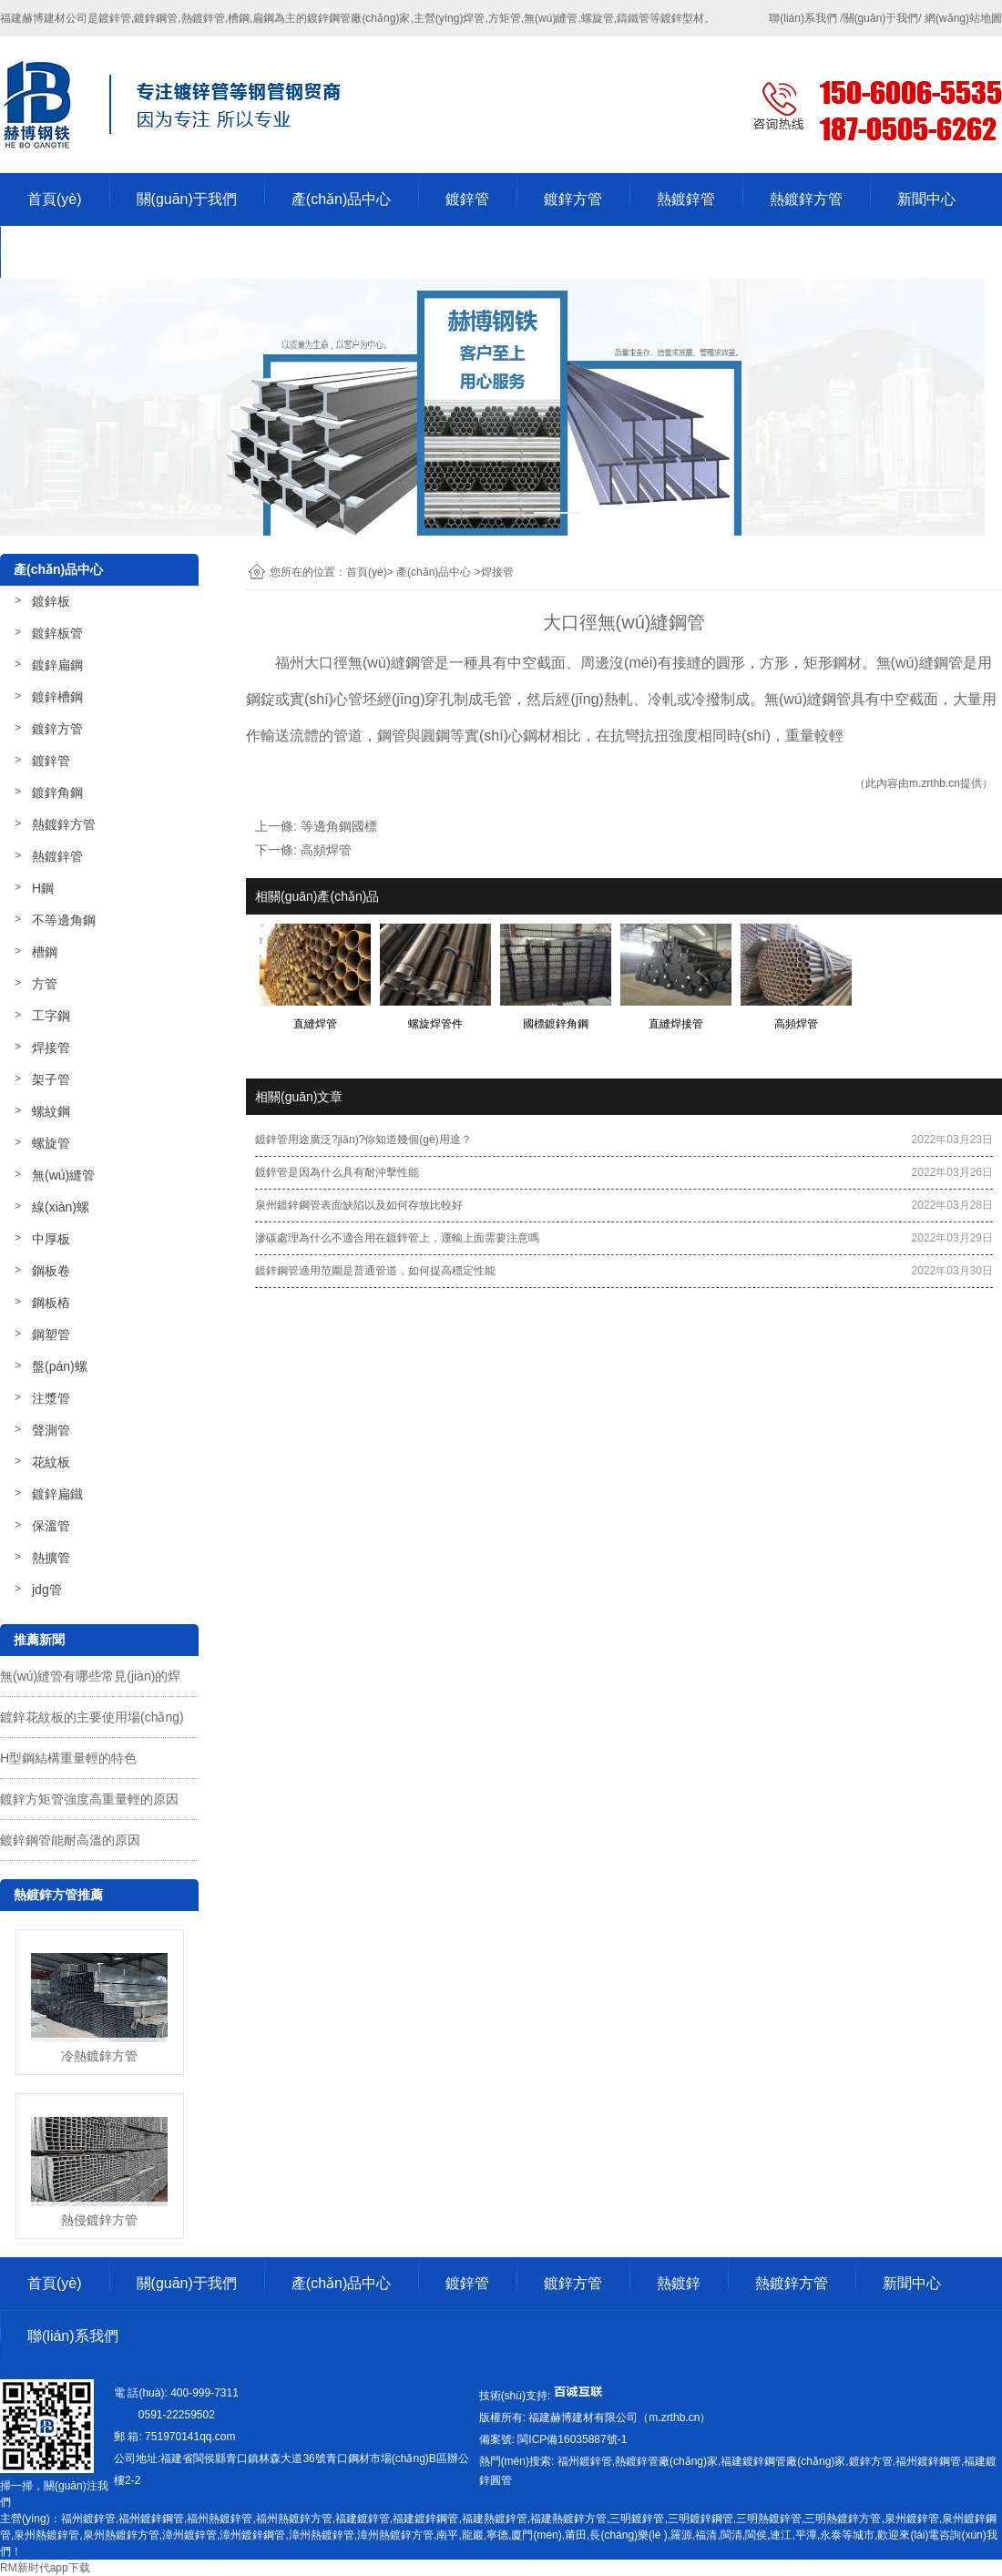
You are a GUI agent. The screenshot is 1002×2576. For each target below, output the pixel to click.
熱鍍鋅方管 (806, 199)
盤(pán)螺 (59, 1366)
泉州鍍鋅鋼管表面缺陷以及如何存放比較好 (359, 1205)
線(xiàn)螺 (60, 1207)
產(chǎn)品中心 (341, 199)
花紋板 (51, 1462)
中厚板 (51, 1239)
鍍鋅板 (51, 601)
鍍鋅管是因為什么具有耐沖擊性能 (337, 1172)
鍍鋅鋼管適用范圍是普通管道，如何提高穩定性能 (375, 1270)
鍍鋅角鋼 (57, 792)
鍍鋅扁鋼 (57, 665)
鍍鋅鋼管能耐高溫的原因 (70, 1840)
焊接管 (51, 1047)
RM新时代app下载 (45, 2567)
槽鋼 (44, 952)
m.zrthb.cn (934, 783)
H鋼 (43, 888)
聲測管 (51, 1430)
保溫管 (51, 1525)
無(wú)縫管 (63, 1175)
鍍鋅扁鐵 (57, 1494)
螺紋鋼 (51, 1111)
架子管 (51, 1079)
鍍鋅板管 (57, 633)
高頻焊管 (326, 850)
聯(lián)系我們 (72, 252)
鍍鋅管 (467, 199)
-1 (571, 2439)
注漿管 (51, 1398)
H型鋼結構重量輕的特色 (68, 1758)
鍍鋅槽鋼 (57, 697)
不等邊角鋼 (64, 920)
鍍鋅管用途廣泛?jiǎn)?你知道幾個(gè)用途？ (363, 1139)
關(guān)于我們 (187, 199)
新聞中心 (926, 199)
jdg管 (47, 1589)
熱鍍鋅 (678, 2283)
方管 (44, 983)
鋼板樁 (51, 1302)
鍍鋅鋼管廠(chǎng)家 (358, 18)
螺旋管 (51, 1143)
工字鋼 (51, 1015)
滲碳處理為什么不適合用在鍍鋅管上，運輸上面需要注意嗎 (397, 1238)
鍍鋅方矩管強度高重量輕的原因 (89, 1799)
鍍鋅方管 (573, 199)
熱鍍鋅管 (686, 199)
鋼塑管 (51, 1334)
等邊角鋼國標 (339, 826)
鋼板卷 (51, 1270)
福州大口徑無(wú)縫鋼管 (355, 662)
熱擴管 (51, 1557)
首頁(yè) (54, 199)
